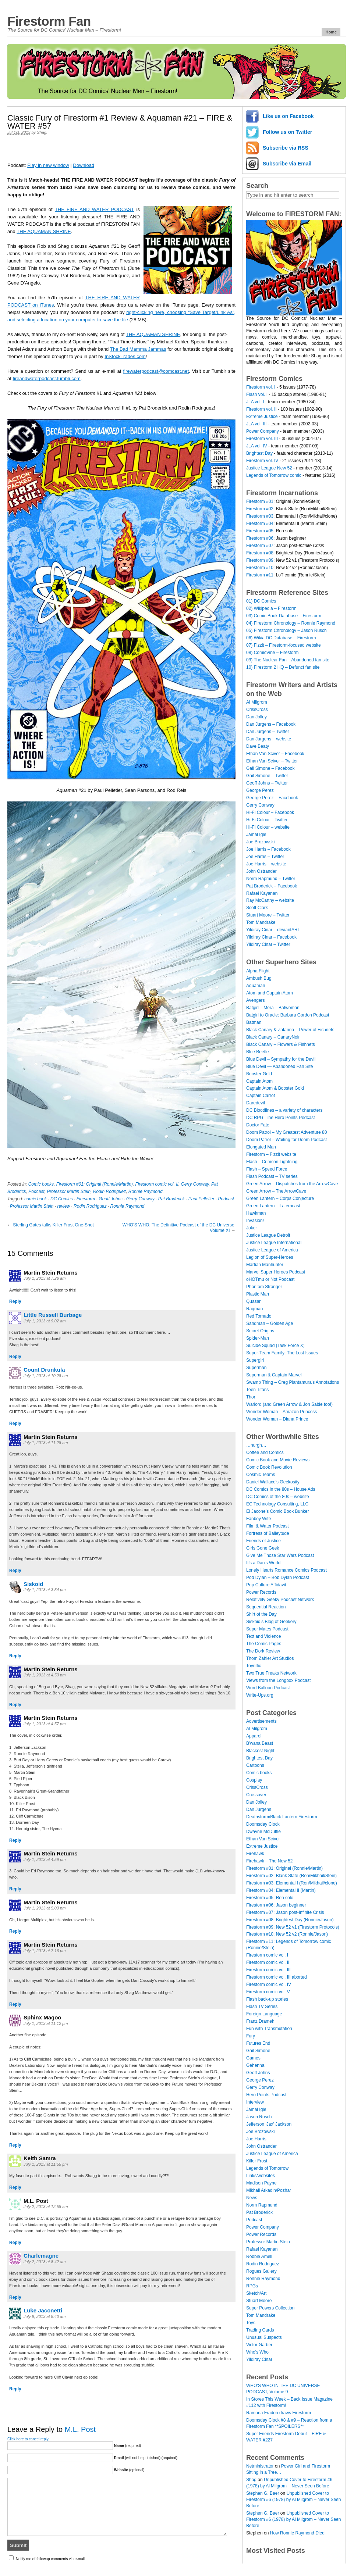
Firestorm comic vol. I (267, 1955)
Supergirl (255, 1360)
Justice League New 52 (269, 468)
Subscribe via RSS (285, 148)
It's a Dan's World (263, 1562)
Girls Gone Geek (262, 1548)
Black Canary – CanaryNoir (273, 1037)
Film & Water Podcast (267, 1526)
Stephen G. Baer (262, 2493)
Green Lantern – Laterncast (273, 1205)
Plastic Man (257, 1294)
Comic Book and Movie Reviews (277, 1459)
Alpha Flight (257, 970)
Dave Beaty (257, 746)
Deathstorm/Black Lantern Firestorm (281, 1816)
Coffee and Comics (265, 1452)
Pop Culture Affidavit (266, 1584)
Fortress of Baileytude (267, 1533)
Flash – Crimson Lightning (271, 1161)
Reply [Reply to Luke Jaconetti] (15, 2388)
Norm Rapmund (261, 2205)
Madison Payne (261, 2183)
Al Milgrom (256, 702)
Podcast (36, 1191)
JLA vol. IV (256, 446)
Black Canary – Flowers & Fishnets (280, 1044)
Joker (251, 1227)
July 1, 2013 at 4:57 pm (45, 1724)
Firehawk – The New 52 (269, 1861)
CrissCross (257, 709)
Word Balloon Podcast (268, 1687)
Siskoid (33, 1584)
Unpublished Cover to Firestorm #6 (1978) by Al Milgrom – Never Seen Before (293, 2499)
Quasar (253, 1301)
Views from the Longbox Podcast (278, 1680)
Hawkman (256, 1213)
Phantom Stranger (264, 1286)
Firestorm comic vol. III (268, 1969)
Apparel (253, 1736)
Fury (250, 2036)
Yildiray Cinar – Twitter (268, 944)
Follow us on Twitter (287, 132)
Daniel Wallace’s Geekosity (273, 1481)
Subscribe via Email (287, 164)
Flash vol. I (257, 394)
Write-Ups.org (259, 1695)
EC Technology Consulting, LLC (277, 1504)
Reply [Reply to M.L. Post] (15, 2242)
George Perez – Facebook (272, 797)
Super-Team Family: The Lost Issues (282, 1352)
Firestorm (86, 1198)
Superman (256, 1367)
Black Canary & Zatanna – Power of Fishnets (290, 1029)
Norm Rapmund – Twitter (270, 878)
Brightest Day (259, 453)
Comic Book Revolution (269, 1467)
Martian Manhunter (264, 1264)
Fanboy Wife (258, 1518)
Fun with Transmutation (269, 2028)
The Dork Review (263, 1651)
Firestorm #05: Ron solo (269, 1897)
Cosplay (254, 1780)
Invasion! (255, 1220)
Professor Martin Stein (69, 1191)
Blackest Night (260, 1750)
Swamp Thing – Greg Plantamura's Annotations (292, 1382)
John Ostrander (261, 871)
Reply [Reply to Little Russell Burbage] (15, 1356)
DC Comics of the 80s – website (277, 1496)
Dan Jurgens (258, 1809)
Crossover (256, 1794)
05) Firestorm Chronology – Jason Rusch (286, 630)
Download (83, 165)
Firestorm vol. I (260, 387)
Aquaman (255, 985)
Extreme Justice (261, 416)
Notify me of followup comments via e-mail (50, 2559)
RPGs (252, 2286)
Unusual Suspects (264, 2337)
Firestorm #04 (259, 523)
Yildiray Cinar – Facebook (271, 937)
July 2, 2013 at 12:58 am (46, 2206)
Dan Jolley (256, 716)
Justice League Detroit (268, 1235)
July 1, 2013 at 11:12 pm (46, 2023)
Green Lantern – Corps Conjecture (280, 1198)
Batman (253, 1022)
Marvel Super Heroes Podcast (275, 1272)
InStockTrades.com (125, 356)
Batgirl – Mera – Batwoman (273, 1007)
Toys (250, 2322)
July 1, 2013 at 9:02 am (45, 1321)
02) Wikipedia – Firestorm (271, 608)
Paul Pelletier (201, 1198)
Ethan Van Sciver (263, 1838)
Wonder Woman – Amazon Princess (281, 1411)
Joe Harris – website (266, 864)
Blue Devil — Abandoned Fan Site (279, 1066)
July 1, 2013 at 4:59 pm (45, 1859)
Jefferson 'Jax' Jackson (268, 2124)
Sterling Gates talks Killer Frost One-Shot (53, 1225)
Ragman (254, 1308)
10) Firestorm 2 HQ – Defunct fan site (282, 667)
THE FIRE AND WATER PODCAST (94, 209)
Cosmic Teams (260, 1474)
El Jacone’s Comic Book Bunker (277, 1511)
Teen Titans (257, 1389)
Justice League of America (272, 1250)
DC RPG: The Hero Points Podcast (280, 1117)
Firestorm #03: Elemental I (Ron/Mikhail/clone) (291, 1883)
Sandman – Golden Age (269, 1323)
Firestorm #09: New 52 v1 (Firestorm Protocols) (292, 1927)
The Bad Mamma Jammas (138, 349)
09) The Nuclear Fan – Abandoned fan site (287, 659)
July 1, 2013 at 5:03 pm (45, 1908)
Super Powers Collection (270, 2308)
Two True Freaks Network (271, 1673)
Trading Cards (260, 2330)
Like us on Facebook (288, 116)
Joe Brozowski (260, 841)
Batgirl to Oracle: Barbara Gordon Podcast (287, 1015)
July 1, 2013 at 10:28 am (46, 1375)
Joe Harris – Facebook (268, 849)
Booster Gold (259, 1073)
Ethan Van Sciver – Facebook (275, 753)
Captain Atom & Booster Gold (275, 1088)
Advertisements (261, 1721)
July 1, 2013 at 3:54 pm (45, 1589)
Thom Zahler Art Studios (270, 1658)
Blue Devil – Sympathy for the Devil (280, 1059)
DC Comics (61, 1198)
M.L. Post (80, 2429)
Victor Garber (259, 2344)
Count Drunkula (44, 1369)
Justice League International (273, 1242)
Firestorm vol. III (262, 438)
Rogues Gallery (261, 2271)
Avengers (255, 1000)
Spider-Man (257, 1338)
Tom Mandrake (260, 922)
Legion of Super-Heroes (269, 1257)
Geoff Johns (111, 1198)
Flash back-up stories (267, 1999)
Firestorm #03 (259, 516)
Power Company (262, 431)
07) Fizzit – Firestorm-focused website (283, 645)
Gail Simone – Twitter (267, 775)
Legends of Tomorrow (267, 2168)
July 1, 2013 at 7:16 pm (45, 1950)
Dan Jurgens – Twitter (267, 731)
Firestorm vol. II (261, 409)
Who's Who (257, 2352)
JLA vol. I (255, 401)
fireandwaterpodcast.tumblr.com (46, 378)
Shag (41, 132)
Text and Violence (263, 1636)
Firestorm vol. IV (262, 460)
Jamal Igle (256, 834)
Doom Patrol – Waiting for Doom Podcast (286, 1139)
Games (253, 2058)
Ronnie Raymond (145, 1191)
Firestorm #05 (259, 530)
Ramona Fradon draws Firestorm (278, 2412)
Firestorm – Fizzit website (271, 1154)
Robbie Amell (259, 2256)
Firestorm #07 (259, 545)
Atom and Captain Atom (269, 993)
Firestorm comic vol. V (268, 1991)
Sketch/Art (256, 2293)
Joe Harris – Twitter (265, 856)
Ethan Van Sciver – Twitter (272, 761)
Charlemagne (41, 2255)
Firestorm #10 (259, 567)
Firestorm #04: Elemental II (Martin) (281, 1890)
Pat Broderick (171, 1198)
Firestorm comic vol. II (156, 1184)
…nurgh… (256, 1445)
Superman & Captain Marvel (274, 1375)
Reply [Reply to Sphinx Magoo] (15, 2145)
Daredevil (255, 1102)
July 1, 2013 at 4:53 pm (45, 1675)
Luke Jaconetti (43, 2310)
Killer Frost (256, 2161)
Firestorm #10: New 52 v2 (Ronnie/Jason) (287, 1934)
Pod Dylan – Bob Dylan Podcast (277, 1577)
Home (331, 32)
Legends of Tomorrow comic (273, 475)
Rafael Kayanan (261, 893)
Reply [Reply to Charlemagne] (15, 2297)
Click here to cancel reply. (28, 2439)
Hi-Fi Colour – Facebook (270, 812)
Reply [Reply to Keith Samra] (15, 2187)
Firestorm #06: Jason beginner (276, 1905)
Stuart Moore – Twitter (268, 915)
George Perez (260, 790)
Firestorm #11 (259, 575)
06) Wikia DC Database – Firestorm (281, 637)
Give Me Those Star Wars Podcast (280, 1555)
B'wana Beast (259, 1743)
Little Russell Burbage (53, 1315)
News (251, 2197)
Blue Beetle (257, 1051)
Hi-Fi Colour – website (268, 827)
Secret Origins (260, 1330)
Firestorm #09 (259, 560)
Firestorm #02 (259, 508)
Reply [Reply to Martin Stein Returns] (15, 1301)
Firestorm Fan (49, 21)
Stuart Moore (259, 2300)
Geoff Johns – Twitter (267, 783)
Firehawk (255, 1853)
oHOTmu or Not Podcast (270, 1279)
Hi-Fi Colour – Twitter (266, 819)
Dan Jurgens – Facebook (270, 724)
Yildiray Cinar (259, 2359)
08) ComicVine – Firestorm (272, 652)
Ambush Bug (259, 978)
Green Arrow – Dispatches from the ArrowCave (292, 1183)
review (63, 1206)
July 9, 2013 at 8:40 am (45, 2316)
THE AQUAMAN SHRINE (44, 231)
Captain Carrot (260, 1095)
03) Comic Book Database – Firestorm (283, 615)
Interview (255, 2102)
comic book (35, 1198)
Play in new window (48, 165)
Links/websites (260, 2175)
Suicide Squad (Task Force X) (275, 1345)
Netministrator (260, 2466)
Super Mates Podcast (267, 1629)
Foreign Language (264, 2013)
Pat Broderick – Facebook (271, 886)
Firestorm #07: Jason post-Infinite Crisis (285, 1912)
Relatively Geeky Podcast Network (280, 1599)
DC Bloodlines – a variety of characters (284, 1110)
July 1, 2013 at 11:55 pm (46, 2164)
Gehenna (255, 2065)
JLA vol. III (256, 423)
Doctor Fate (257, 1125)
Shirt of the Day (261, 1614)
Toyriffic (253, 1665)
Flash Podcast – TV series (272, 1176)
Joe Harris (256, 2138)
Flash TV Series (261, 2006)
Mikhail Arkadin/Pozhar (268, 2190)
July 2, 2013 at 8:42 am (45, 2261)
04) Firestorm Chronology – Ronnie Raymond (290, 623)
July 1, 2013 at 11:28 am (46, 1442)
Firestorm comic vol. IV (268, 1984)
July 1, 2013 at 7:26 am (45, 1278)
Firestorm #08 (259, 552)
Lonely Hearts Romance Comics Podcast (286, 1570)
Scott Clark (257, 907)
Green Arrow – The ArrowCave (276, 1191)
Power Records (261, 1592)
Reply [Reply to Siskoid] (15, 1655)
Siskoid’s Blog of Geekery (271, 1621)
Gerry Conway (195, 1184)
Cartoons (255, 1765)
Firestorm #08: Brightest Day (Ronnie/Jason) (289, 1919)
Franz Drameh (260, 2021)
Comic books (41, 1184)
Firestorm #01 (259, 501)
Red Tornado (259, 1316)
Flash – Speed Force (266, 1169)
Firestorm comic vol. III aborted (276, 1977)
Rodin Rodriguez (109, 1191)
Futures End (258, 2043)
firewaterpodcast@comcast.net (156, 371)
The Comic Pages (263, 1643)
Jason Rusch (259, 2116)
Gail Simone (258, 2050)
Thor (250, 1397)
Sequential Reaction (266, 1606)
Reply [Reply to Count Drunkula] (15, 1423)
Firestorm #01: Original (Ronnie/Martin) (94, 1184)
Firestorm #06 (259, 538)
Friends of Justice (263, 1540)
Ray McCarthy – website (270, 900)
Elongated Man (261, 1147)
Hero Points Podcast (266, 2094)
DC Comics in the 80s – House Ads (280, 1489)
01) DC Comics (261, 601)
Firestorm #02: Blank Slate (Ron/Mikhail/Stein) (291, 1875)
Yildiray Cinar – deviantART (273, 929)
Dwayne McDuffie (263, 1831)
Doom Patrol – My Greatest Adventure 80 (286, 1132)
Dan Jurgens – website (268, 739)
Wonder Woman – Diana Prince (277, 1419)
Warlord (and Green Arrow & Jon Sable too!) (289, 1404)
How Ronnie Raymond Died (297, 2533)
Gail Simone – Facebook (270, 768)
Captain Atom (259, 1081)
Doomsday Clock (263, 1824)
